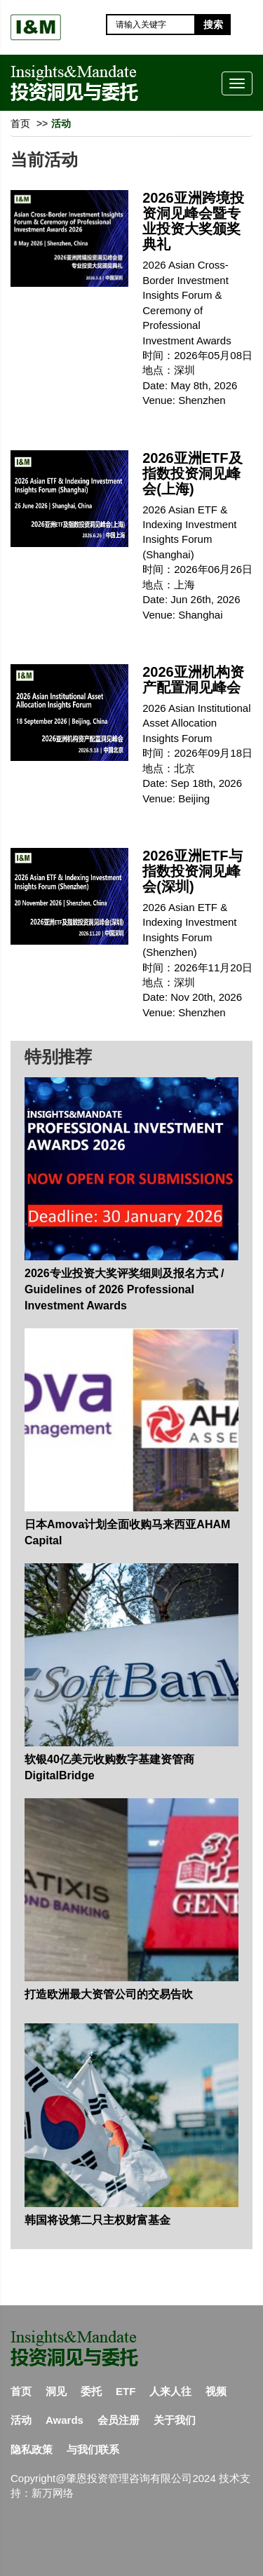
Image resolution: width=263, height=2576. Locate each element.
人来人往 (170, 2391)
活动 (21, 2420)
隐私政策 (32, 2449)
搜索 (213, 24)
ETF (125, 2391)
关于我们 (175, 2420)
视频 (216, 2391)
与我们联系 (93, 2449)
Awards (64, 2420)
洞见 (56, 2391)
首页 (20, 123)
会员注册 (118, 2420)
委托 (91, 2391)
